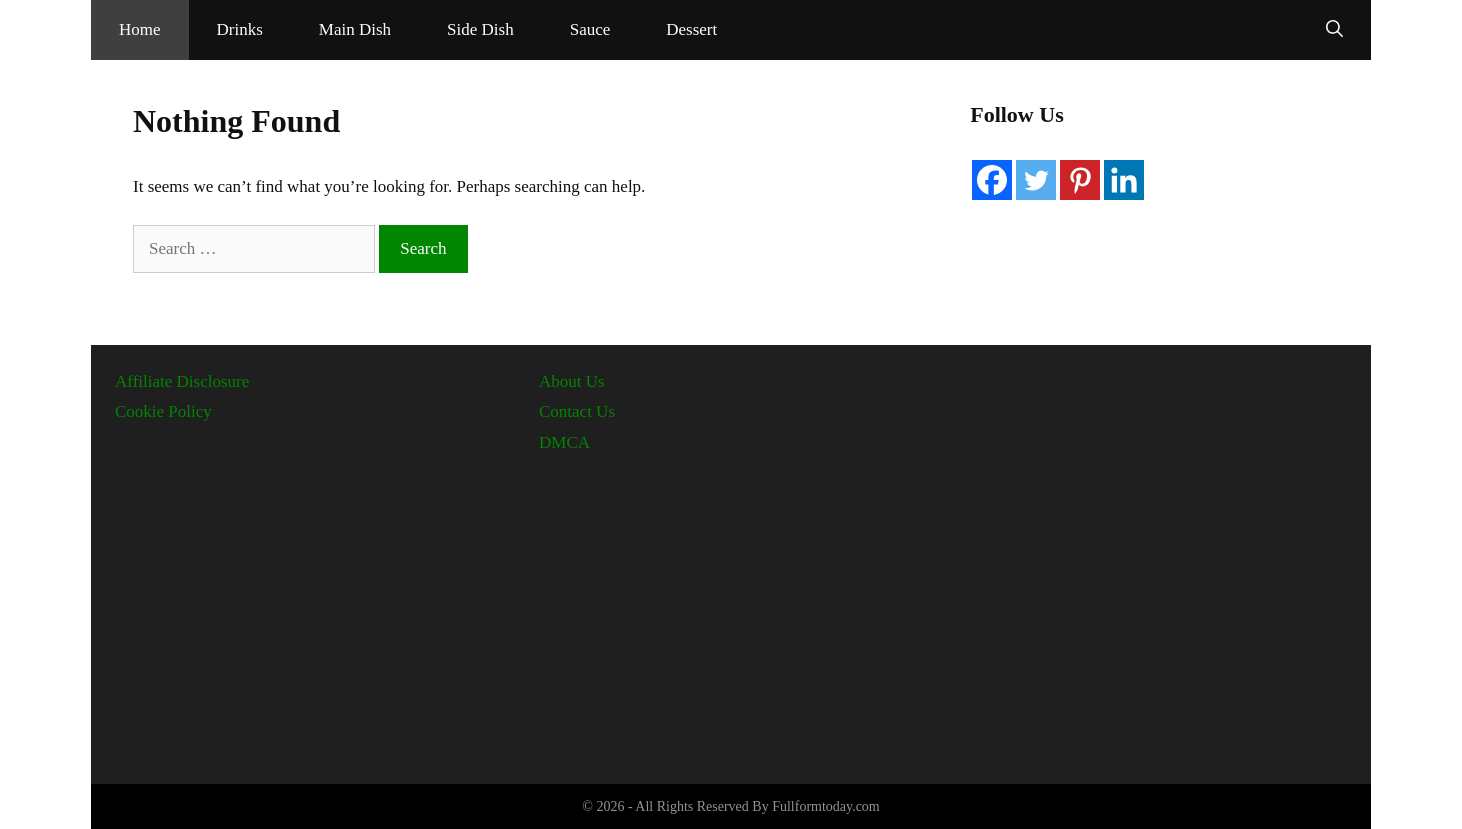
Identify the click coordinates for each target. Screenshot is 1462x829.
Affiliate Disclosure (182, 381)
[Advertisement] (731, 610)
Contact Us (577, 411)
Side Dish (480, 29)
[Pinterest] (1080, 180)
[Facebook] (992, 180)
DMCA (564, 442)
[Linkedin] (1124, 180)
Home (140, 29)
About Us (572, 381)
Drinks (240, 29)
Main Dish (355, 29)
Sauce (590, 29)
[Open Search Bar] (1334, 30)
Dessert (691, 29)
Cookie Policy (163, 411)
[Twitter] (1036, 180)
